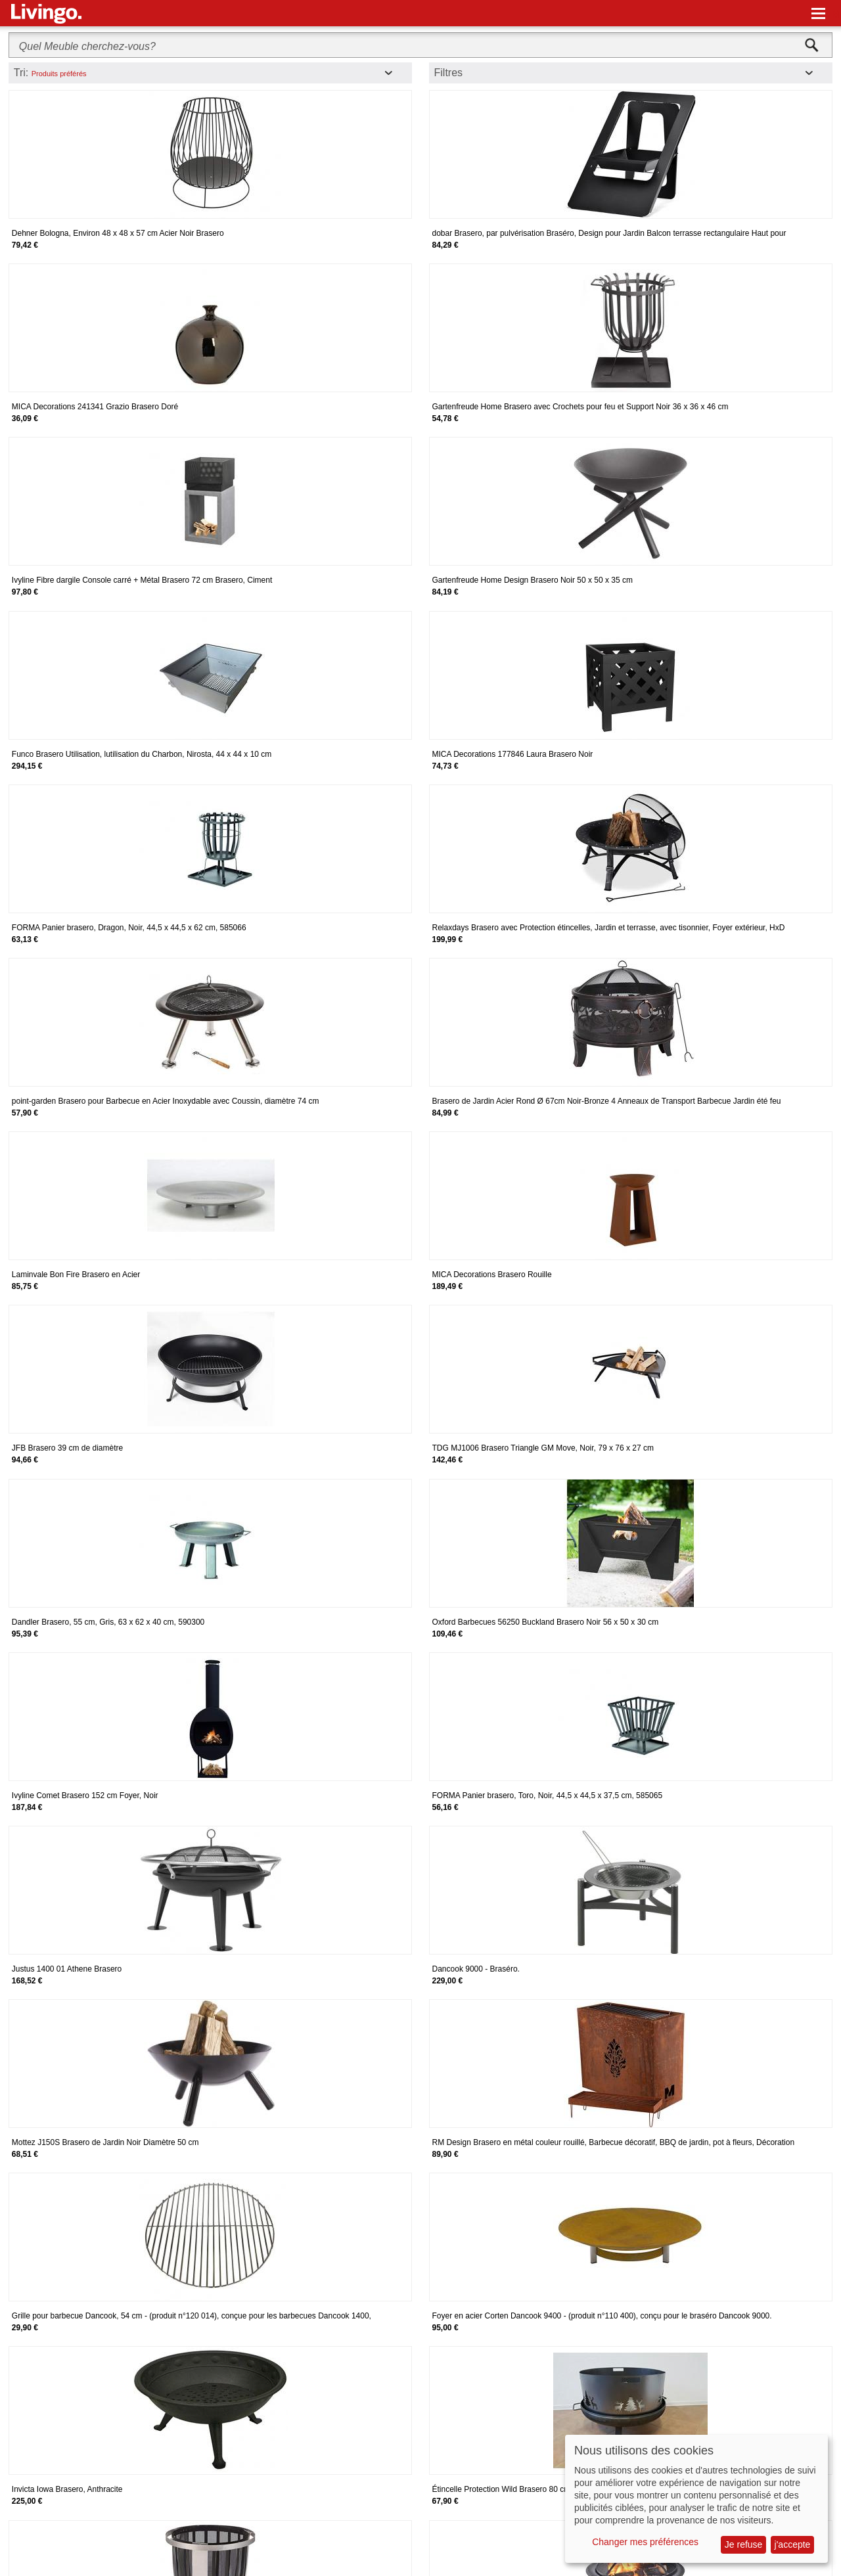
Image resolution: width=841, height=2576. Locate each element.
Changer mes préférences (645, 2542)
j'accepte (793, 2544)
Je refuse (744, 2544)
